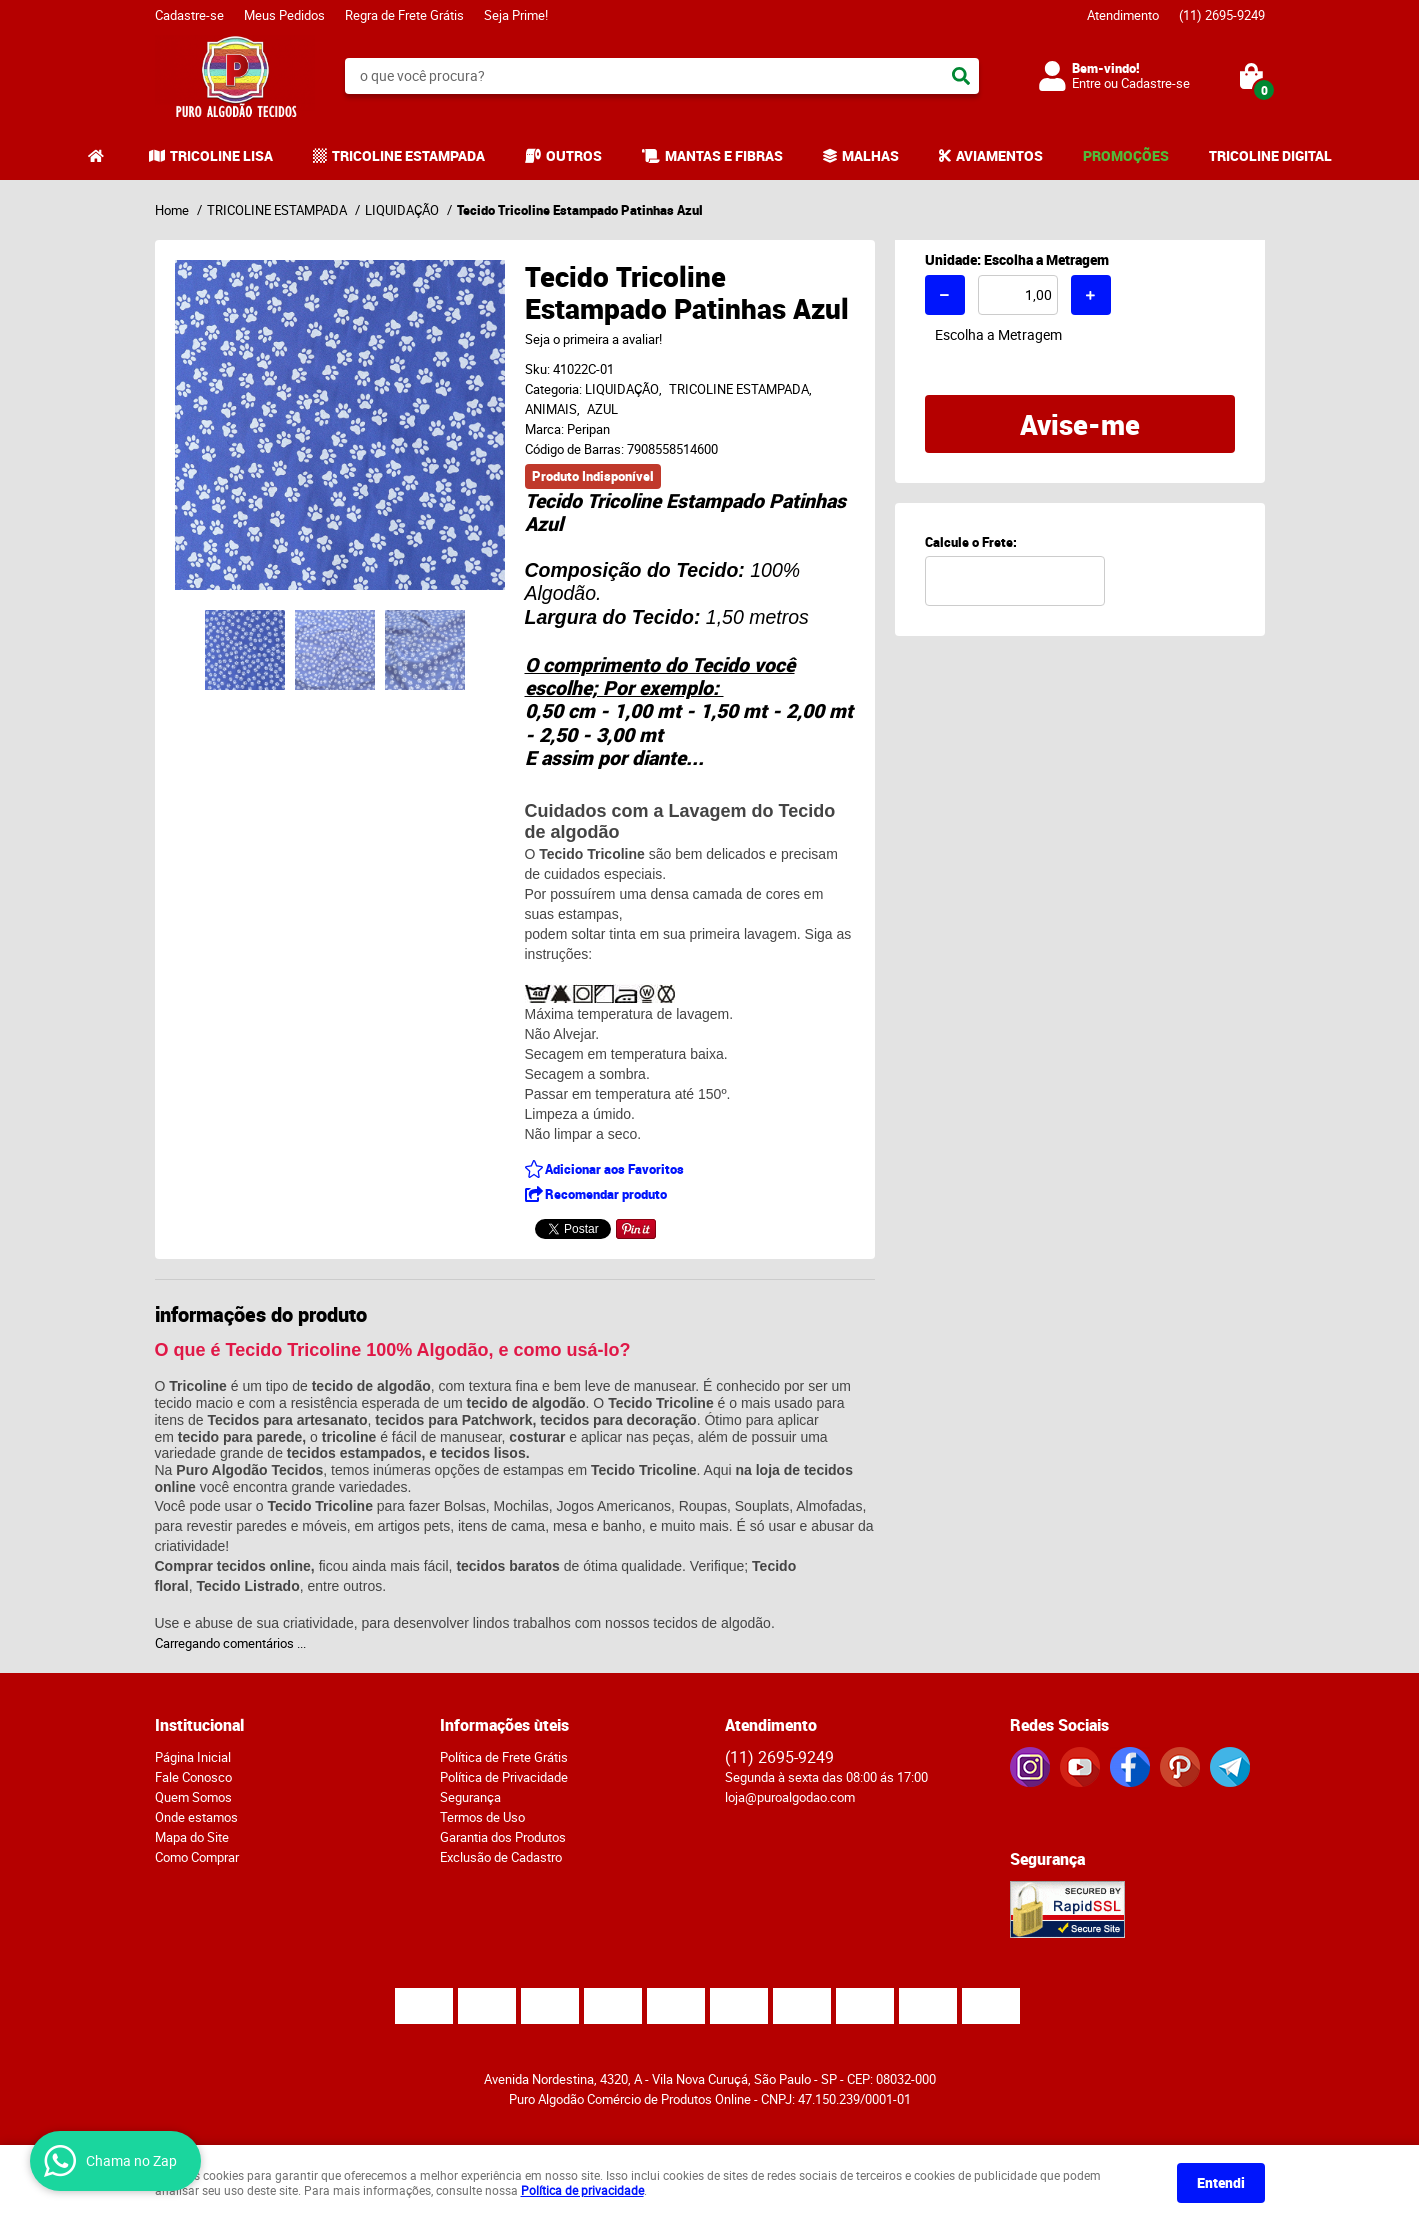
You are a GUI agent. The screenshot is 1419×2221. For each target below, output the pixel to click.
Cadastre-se (189, 15)
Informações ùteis (504, 1725)
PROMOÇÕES (1126, 155)
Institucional (199, 1725)
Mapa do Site (192, 1837)
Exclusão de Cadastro (501, 1857)
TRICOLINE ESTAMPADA (408, 155)
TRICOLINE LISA (221, 155)
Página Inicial (193, 1757)
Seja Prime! (516, 15)
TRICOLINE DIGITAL (1270, 155)
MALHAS (870, 155)
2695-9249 (1222, 15)
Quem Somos (193, 1797)
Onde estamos (196, 1817)
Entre (1086, 83)
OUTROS (574, 155)
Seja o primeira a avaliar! (593, 339)
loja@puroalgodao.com (790, 1797)
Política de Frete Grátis (504, 1757)
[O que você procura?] (961, 76)
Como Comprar (197, 1857)
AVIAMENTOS (999, 155)
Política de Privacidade (504, 1777)
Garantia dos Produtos (503, 1837)
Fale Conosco (193, 1777)
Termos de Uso (482, 1817)
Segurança (470, 1797)
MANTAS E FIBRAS (724, 155)
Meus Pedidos (284, 15)
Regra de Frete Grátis (404, 15)
